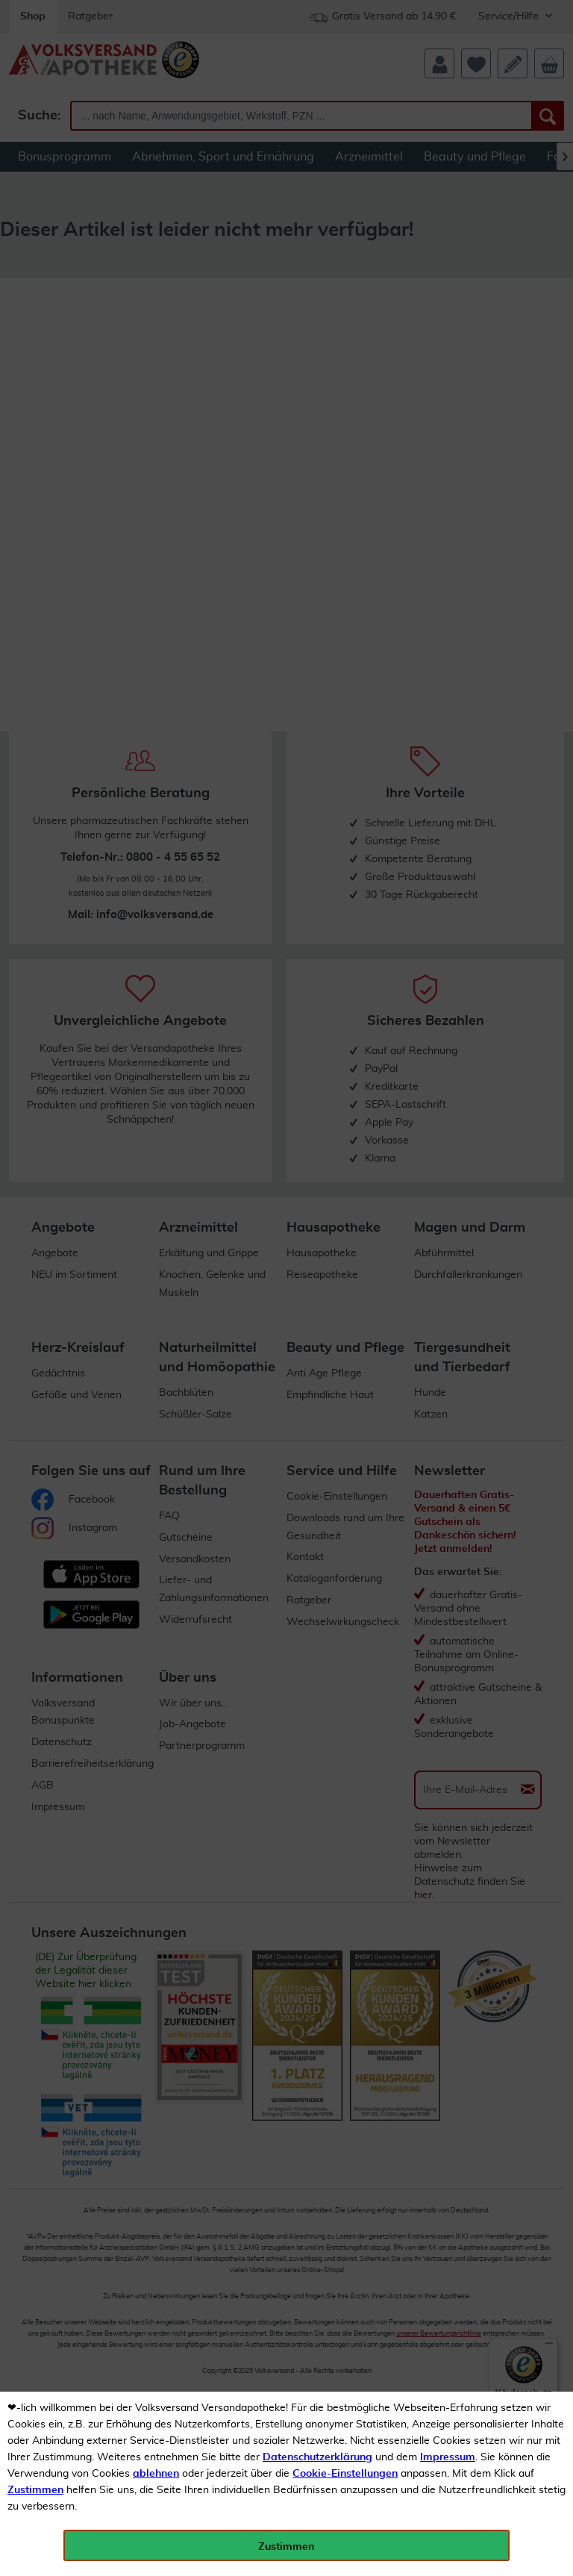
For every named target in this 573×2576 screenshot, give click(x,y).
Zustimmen (35, 2490)
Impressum (447, 2457)
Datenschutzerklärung (317, 2457)
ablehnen (156, 2474)
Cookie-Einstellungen (345, 2474)
